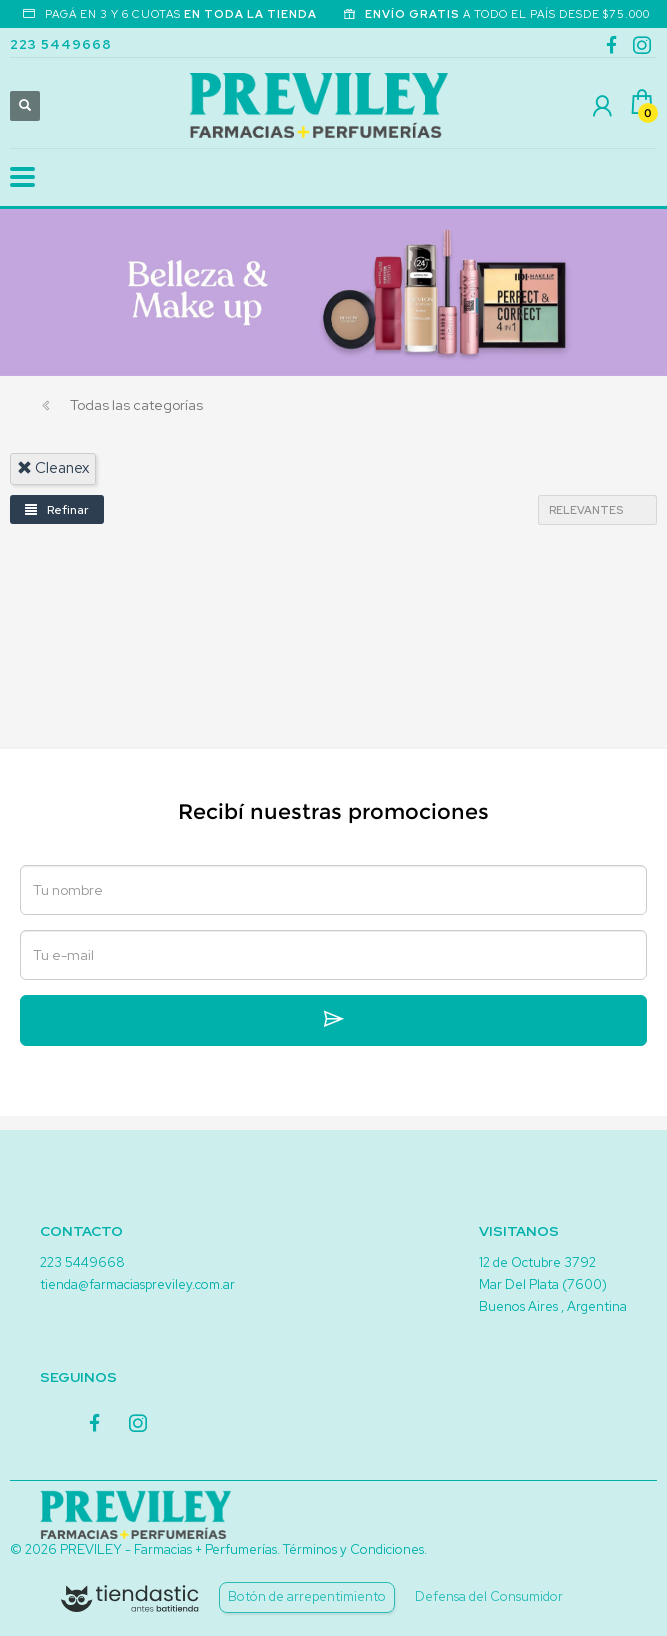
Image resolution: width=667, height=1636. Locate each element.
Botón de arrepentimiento (307, 1596)
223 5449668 (61, 44)
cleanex (53, 468)
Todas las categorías (136, 405)
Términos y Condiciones (353, 1549)
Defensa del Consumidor (489, 1596)
